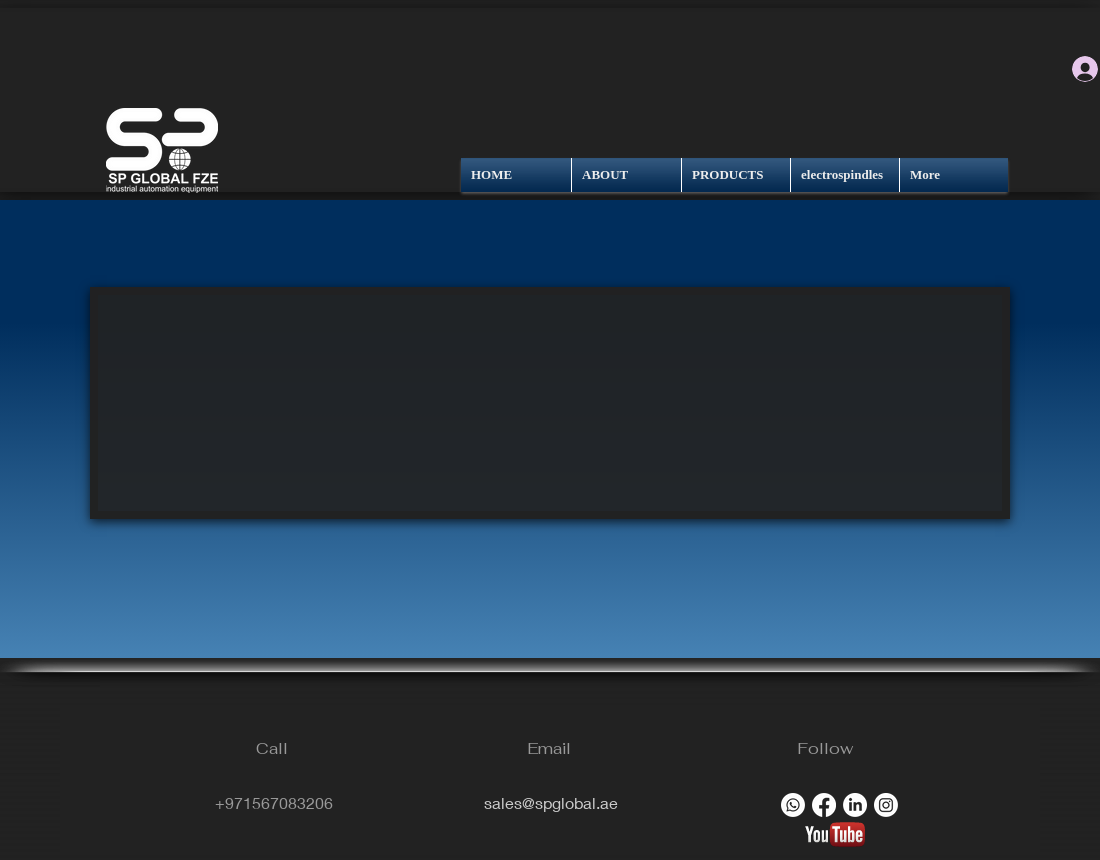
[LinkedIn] (855, 805)
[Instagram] (886, 805)
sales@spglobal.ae (551, 802)
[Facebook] (824, 805)
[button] (550, 403)
